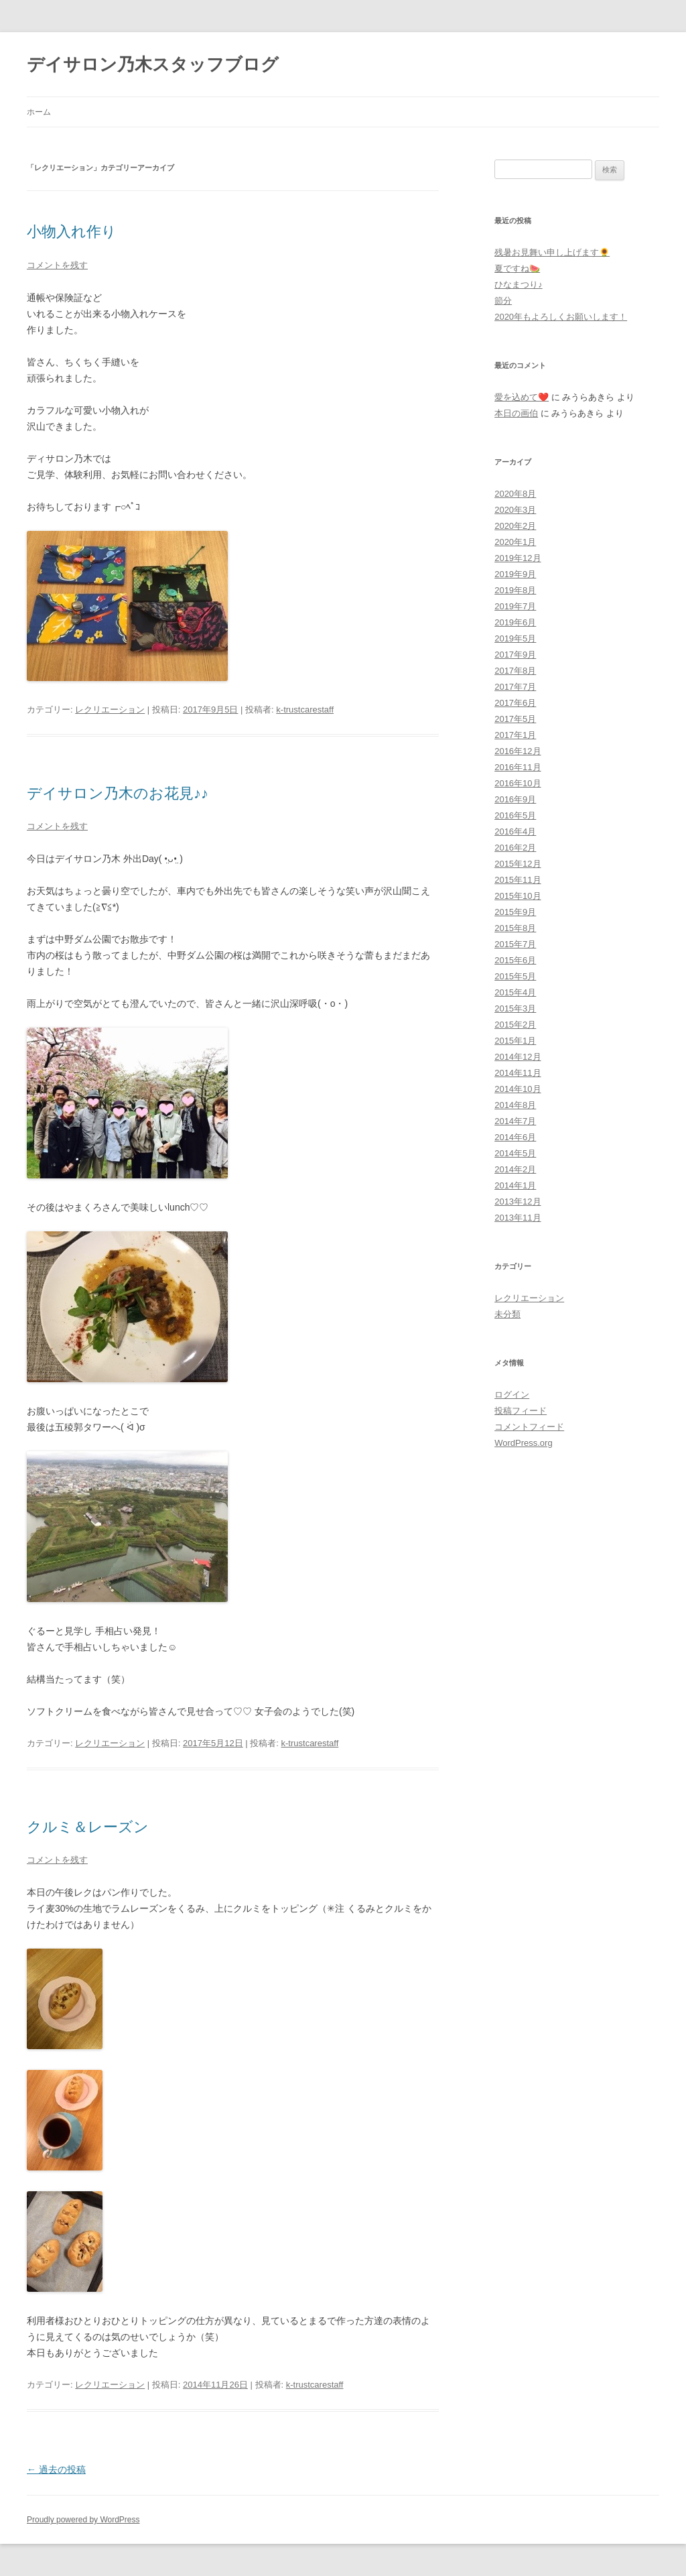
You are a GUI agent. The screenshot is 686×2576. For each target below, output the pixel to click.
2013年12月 (517, 1202)
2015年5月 (515, 976)
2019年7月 (515, 606)
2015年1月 (515, 1041)
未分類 (507, 1314)
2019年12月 (517, 558)
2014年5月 (515, 1153)
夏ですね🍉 (517, 268)
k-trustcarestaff (305, 709)
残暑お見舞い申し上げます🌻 (552, 252)
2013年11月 (517, 1218)
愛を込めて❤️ (521, 397)
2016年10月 (517, 783)
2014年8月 (515, 1105)
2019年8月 (515, 590)
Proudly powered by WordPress (83, 2519)
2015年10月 (517, 896)
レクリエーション (110, 709)
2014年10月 (517, 1089)
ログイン (511, 1395)
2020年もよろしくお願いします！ (560, 317)
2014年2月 (515, 1169)
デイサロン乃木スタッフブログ (153, 64)
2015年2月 (515, 1025)
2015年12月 (517, 864)
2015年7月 (515, 944)
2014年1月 (515, 1185)
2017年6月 (515, 703)
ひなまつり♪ (518, 285)
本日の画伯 (516, 413)
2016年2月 (515, 848)
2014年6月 (515, 1137)
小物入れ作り (72, 231)
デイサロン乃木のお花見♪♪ (117, 793)
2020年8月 (515, 494)
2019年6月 (515, 622)
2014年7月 (515, 1121)
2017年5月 (515, 719)
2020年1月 (515, 542)
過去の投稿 (56, 2469)
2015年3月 (515, 1008)
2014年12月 (517, 1057)
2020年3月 (515, 510)
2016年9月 (515, 799)
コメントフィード (529, 1427)
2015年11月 (517, 880)
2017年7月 (515, 687)
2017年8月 (515, 671)
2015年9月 (515, 912)
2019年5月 (515, 638)
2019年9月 (515, 574)
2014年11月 (517, 1073)
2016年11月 (517, 767)
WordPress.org (523, 1443)
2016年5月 (515, 815)
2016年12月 (517, 751)
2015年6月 (515, 960)
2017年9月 (515, 655)
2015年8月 (515, 928)
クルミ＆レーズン (88, 1827)
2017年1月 (515, 735)
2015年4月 (515, 992)
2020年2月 (515, 526)
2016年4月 (515, 831)
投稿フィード (520, 1411)
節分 (503, 301)
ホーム (39, 112)
